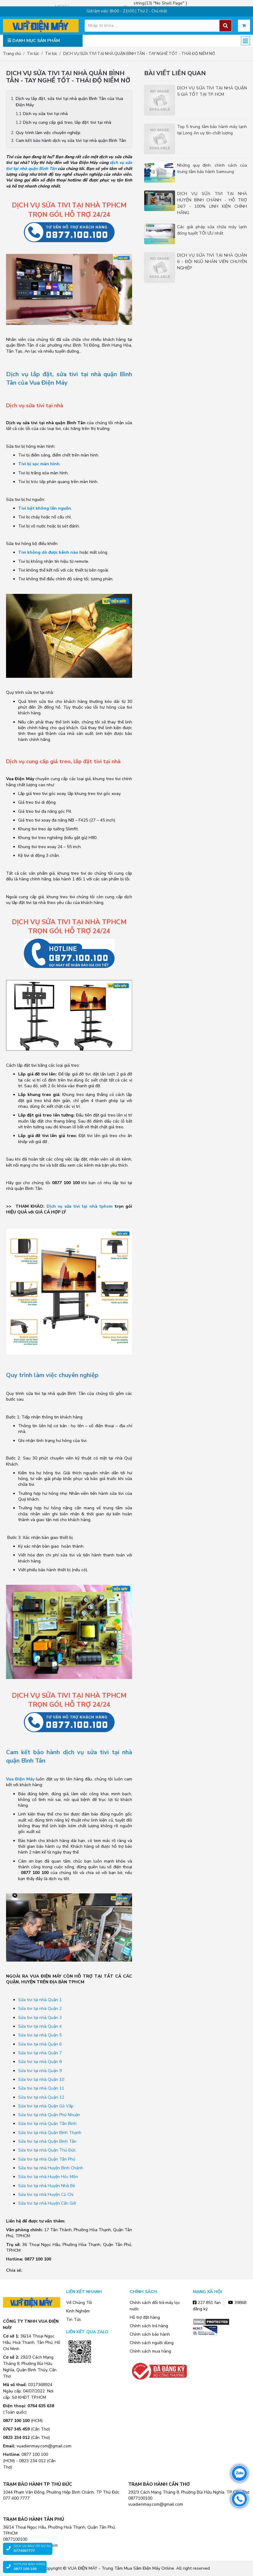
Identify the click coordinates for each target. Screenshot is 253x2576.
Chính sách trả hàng (149, 2326)
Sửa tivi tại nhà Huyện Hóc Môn (48, 2177)
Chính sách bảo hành (150, 2334)
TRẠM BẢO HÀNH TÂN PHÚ (33, 2519)
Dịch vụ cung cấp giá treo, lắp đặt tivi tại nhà (67, 122)
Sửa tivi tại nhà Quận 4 (40, 2026)
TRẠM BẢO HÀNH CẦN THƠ (159, 2484)
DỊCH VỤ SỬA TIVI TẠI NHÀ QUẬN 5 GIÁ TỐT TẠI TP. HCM (212, 91)
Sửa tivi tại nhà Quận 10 (41, 2079)
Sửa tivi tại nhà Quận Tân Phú (46, 2159)
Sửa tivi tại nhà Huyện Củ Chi (45, 2194)
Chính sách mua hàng (150, 2351)
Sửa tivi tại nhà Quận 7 (40, 2053)
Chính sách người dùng (152, 2343)
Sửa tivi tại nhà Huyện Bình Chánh (50, 2168)
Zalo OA (80, 2372)
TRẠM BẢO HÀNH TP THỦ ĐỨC (37, 2484)
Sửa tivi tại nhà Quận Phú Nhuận (49, 2115)
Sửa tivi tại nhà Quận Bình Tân (47, 2141)
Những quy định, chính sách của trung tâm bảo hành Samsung (212, 168)
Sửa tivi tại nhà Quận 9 (40, 2071)
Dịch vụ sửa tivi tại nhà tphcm (80, 1206)
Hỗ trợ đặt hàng (145, 2317)
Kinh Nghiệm (78, 2311)
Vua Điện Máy (20, 1779)
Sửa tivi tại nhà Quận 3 (40, 2017)
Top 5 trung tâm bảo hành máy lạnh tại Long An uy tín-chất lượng (212, 130)
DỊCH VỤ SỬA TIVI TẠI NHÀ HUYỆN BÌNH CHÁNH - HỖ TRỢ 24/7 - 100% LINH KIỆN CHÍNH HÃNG (212, 203)
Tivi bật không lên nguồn (44, 508)
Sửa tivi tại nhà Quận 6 (40, 2044)
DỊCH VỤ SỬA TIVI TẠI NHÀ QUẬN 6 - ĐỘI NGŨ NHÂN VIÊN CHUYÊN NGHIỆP (212, 261)
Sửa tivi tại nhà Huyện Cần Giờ (47, 2203)
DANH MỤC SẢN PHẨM (34, 40)
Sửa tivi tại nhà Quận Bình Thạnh (49, 2132)
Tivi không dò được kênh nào (48, 552)
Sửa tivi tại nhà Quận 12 (41, 2097)
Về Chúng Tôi (79, 2302)
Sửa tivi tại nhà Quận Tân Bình (47, 2123)
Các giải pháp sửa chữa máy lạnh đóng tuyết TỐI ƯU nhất (212, 230)
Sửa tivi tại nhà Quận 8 (40, 2062)
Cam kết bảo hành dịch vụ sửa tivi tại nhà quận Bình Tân (71, 140)
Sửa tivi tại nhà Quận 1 (40, 2000)
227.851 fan (207, 2302)
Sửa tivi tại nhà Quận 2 (40, 2008)
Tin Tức (73, 2319)
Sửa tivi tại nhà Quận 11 (41, 2088)
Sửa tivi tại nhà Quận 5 (40, 2035)
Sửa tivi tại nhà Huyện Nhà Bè (46, 2186)
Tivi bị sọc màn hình (39, 464)
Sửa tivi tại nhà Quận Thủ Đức (47, 2150)
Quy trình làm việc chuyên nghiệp (48, 133)
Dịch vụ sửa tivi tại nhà (45, 114)
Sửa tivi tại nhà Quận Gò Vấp (45, 2106)
